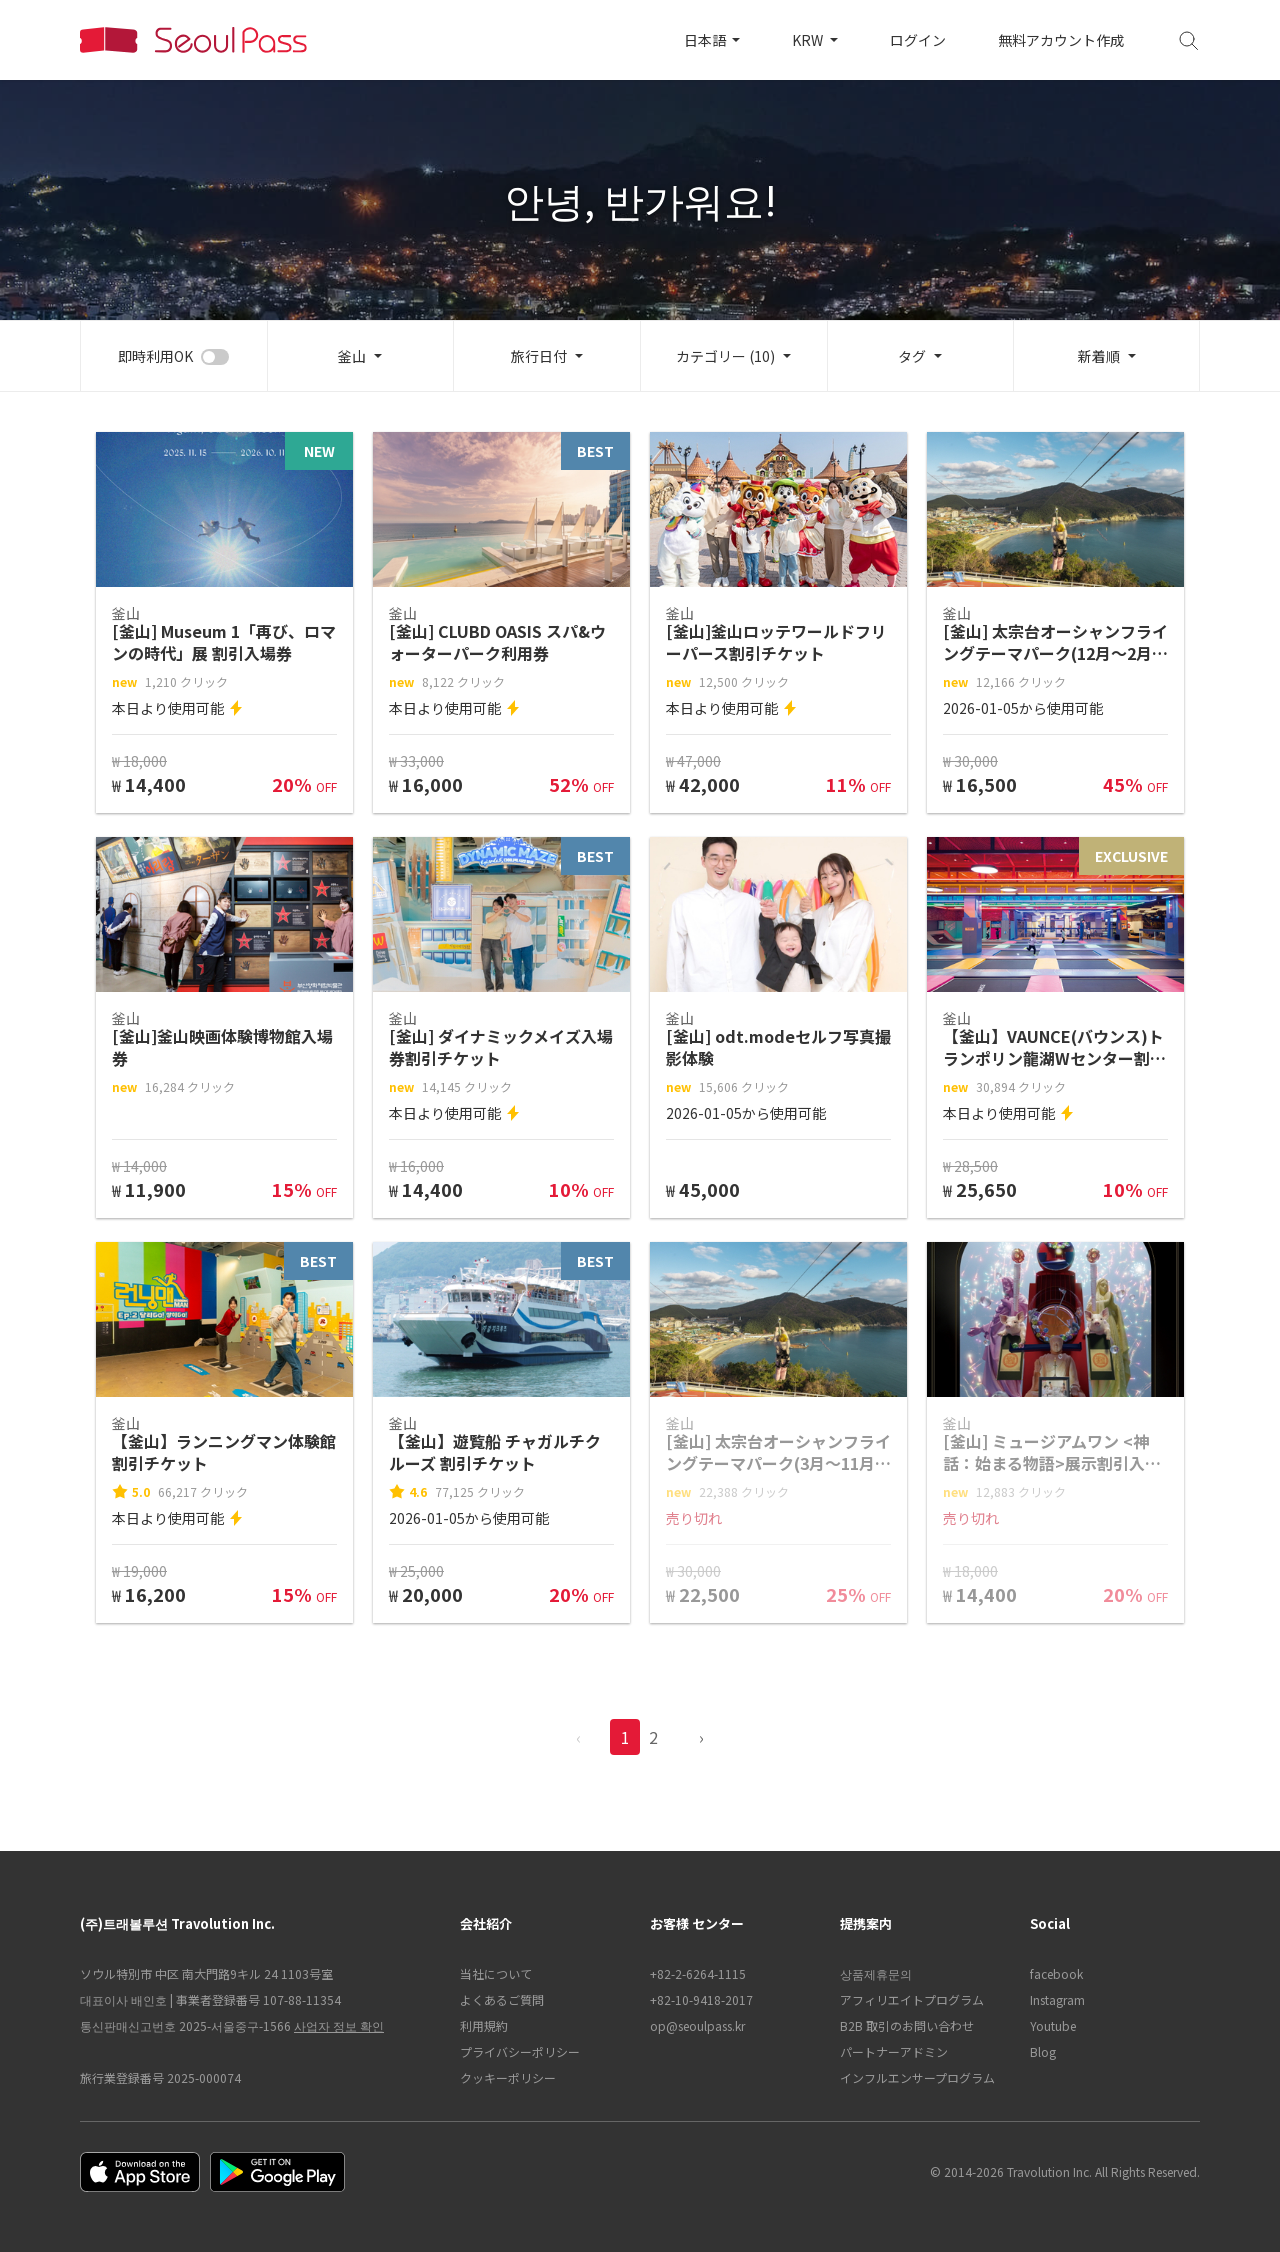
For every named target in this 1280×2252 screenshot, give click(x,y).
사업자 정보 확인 (339, 2025)
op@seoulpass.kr (697, 2025)
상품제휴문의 (876, 1973)
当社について (496, 1973)
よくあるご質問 (502, 1999)
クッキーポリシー (508, 2077)
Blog (1043, 2051)
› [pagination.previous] (701, 1737)
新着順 (1099, 356)
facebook (1056, 1973)
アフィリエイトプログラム (912, 1999)
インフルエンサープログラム (917, 2077)
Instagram (1057, 1999)
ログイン (918, 40)
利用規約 (484, 2025)
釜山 (352, 356)
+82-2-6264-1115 (698, 1973)
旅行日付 (539, 356)
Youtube (1053, 2025)
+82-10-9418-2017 (701, 1999)
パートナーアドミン (894, 2051)
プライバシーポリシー (520, 2051)
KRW (809, 40)
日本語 (706, 40)
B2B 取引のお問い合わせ (907, 2025)
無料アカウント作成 (1061, 40)
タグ (912, 356)
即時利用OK (155, 356)
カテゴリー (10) (725, 356)
